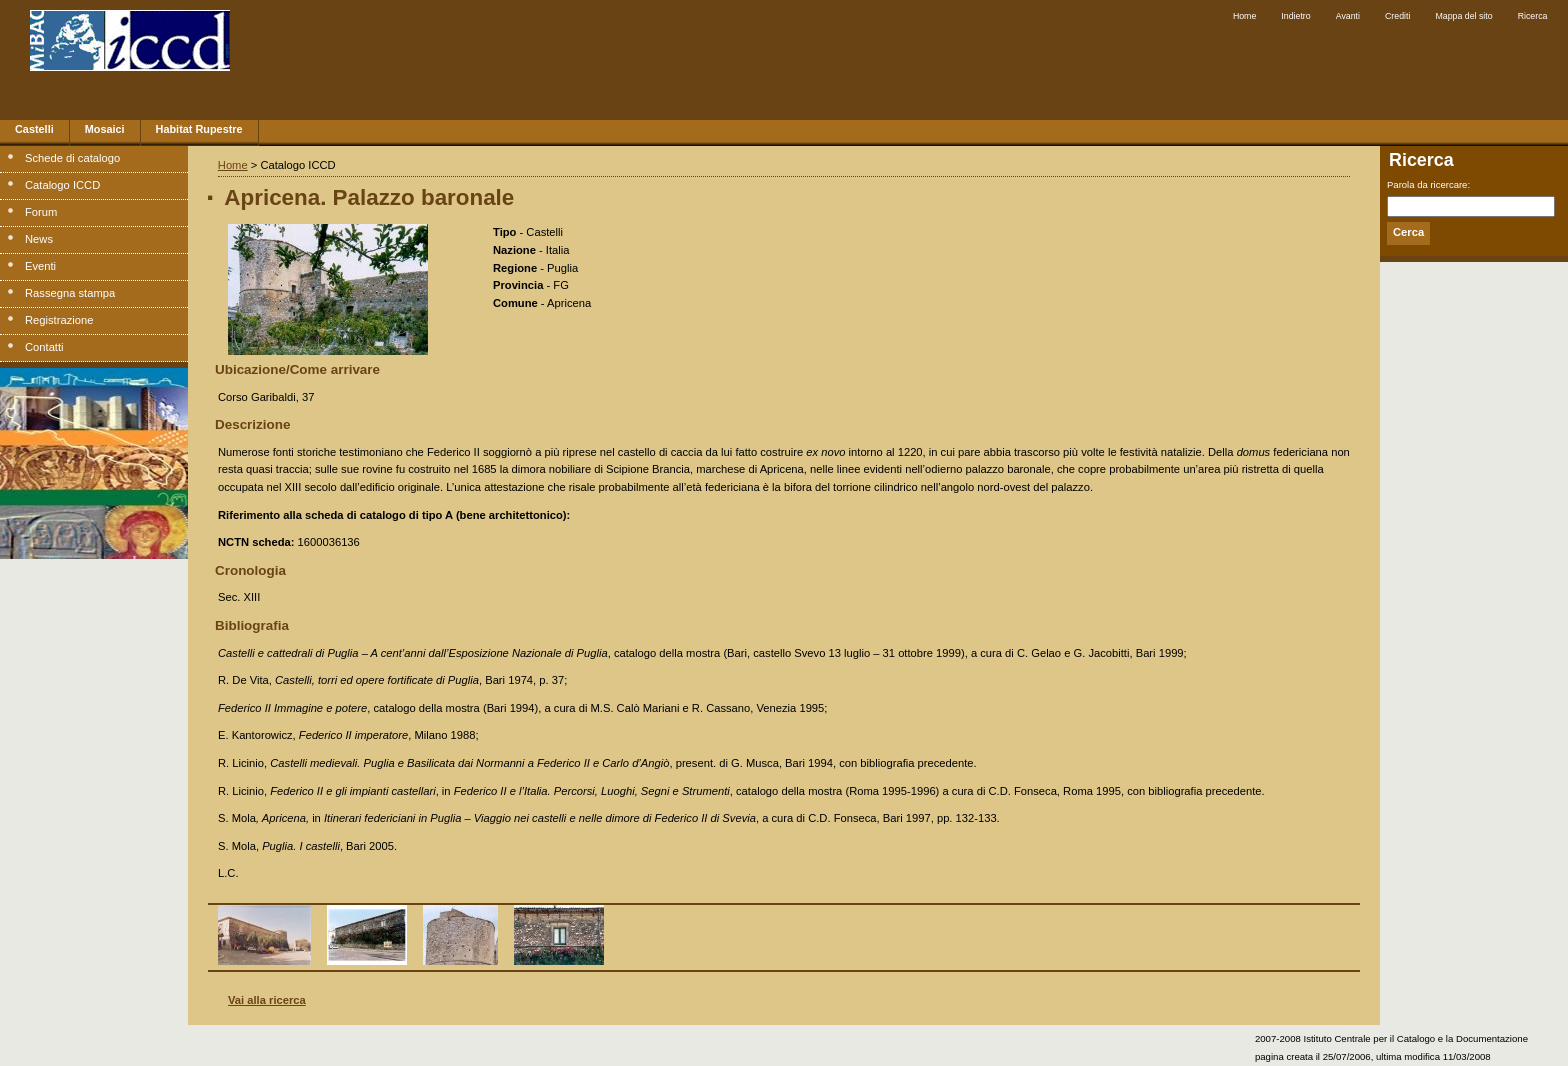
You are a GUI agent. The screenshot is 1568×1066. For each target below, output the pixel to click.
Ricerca (1533, 16)
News (39, 239)
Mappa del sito (1463, 16)
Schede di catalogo (72, 158)
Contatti (44, 347)
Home (1244, 16)
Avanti (1348, 16)
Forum (41, 212)
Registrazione (59, 320)
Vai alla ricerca (267, 1000)
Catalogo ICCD (62, 185)
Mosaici (105, 129)
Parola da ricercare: (1428, 184)
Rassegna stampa (70, 293)
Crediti (1397, 16)
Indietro (1295, 16)
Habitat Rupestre (199, 129)
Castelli (34, 129)
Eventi (40, 266)
